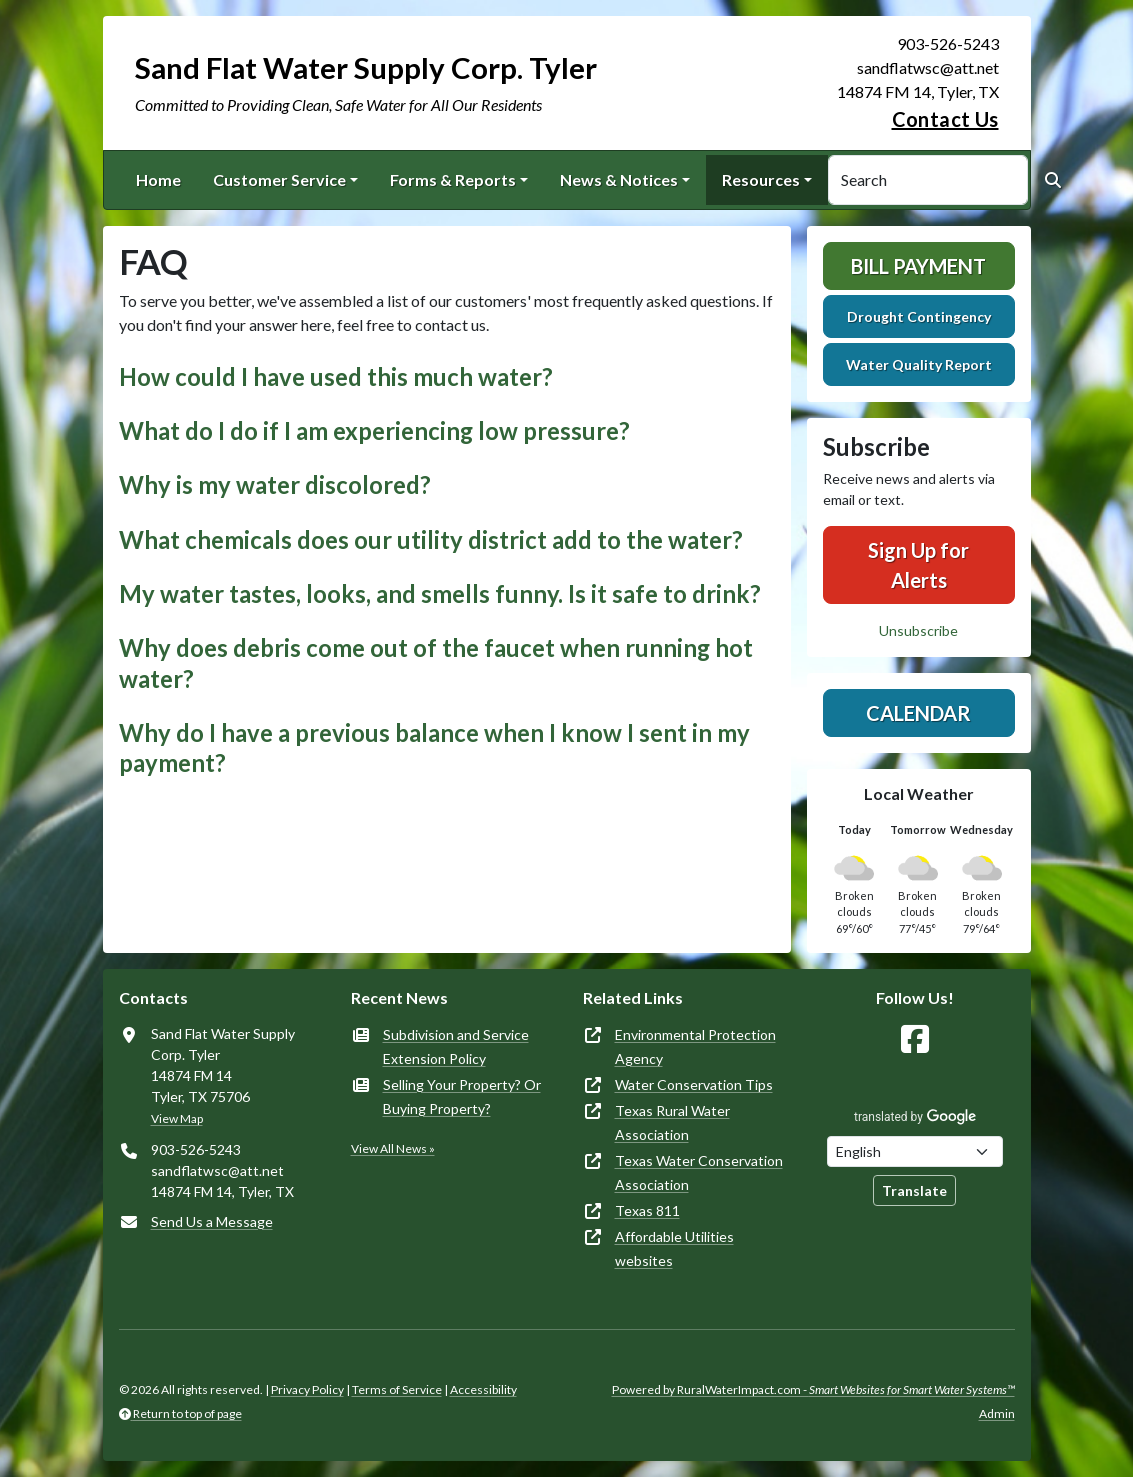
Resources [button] (761, 179)
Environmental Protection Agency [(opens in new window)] (695, 1046)
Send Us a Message (212, 1221)
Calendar (918, 713)
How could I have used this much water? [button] (336, 377)
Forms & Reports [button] (453, 179)
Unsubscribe (918, 630)
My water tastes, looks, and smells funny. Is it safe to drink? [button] (440, 594)
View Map (177, 1118)
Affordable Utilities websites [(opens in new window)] (674, 1248)
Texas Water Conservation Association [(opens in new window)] (699, 1172)
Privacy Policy (307, 1389)
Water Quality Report (919, 364)
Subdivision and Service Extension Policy (456, 1046)
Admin (997, 1413)
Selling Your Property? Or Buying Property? (462, 1096)
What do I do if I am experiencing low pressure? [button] (374, 431)
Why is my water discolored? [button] (275, 485)
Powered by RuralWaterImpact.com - (813, 1389)
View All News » (393, 1148)
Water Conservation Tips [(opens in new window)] (694, 1084)
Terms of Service (397, 1389)
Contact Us (945, 119)
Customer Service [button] (279, 179)
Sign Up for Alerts (918, 565)
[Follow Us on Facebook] (915, 1039)
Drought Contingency (919, 316)
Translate (914, 1190)
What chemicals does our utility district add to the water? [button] (431, 540)
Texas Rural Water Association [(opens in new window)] (672, 1122)
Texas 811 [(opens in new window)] (647, 1210)
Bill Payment (918, 266)
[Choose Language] (915, 1151)
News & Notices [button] (619, 179)
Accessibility (483, 1389)
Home (158, 179)
